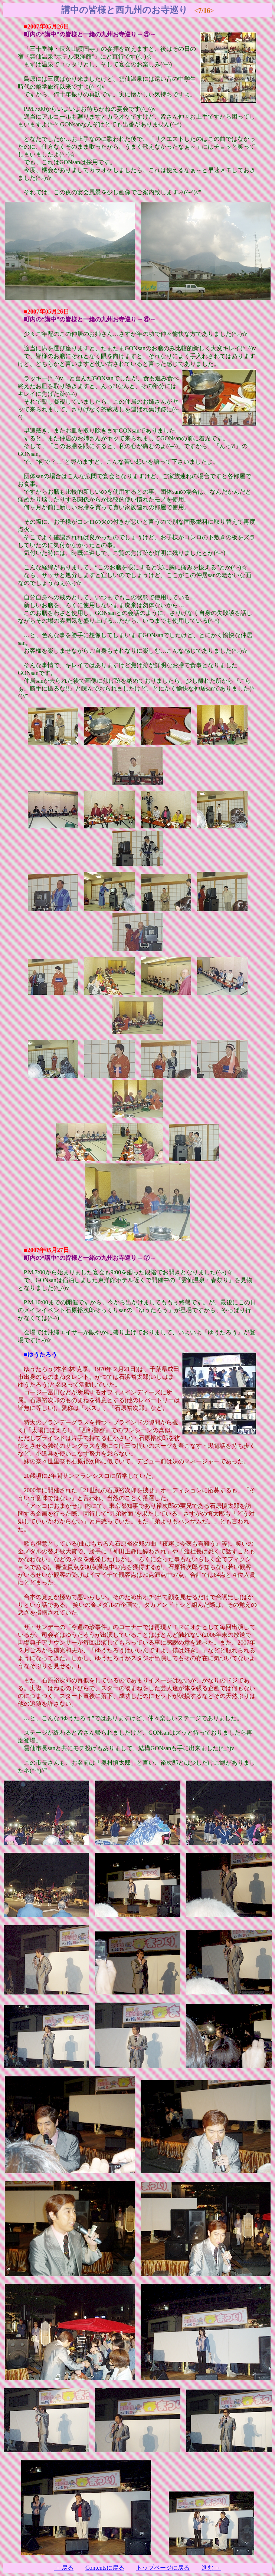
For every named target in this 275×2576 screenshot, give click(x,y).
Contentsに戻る (104, 2568)
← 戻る (63, 2568)
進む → (211, 2568)
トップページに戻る (163, 2568)
